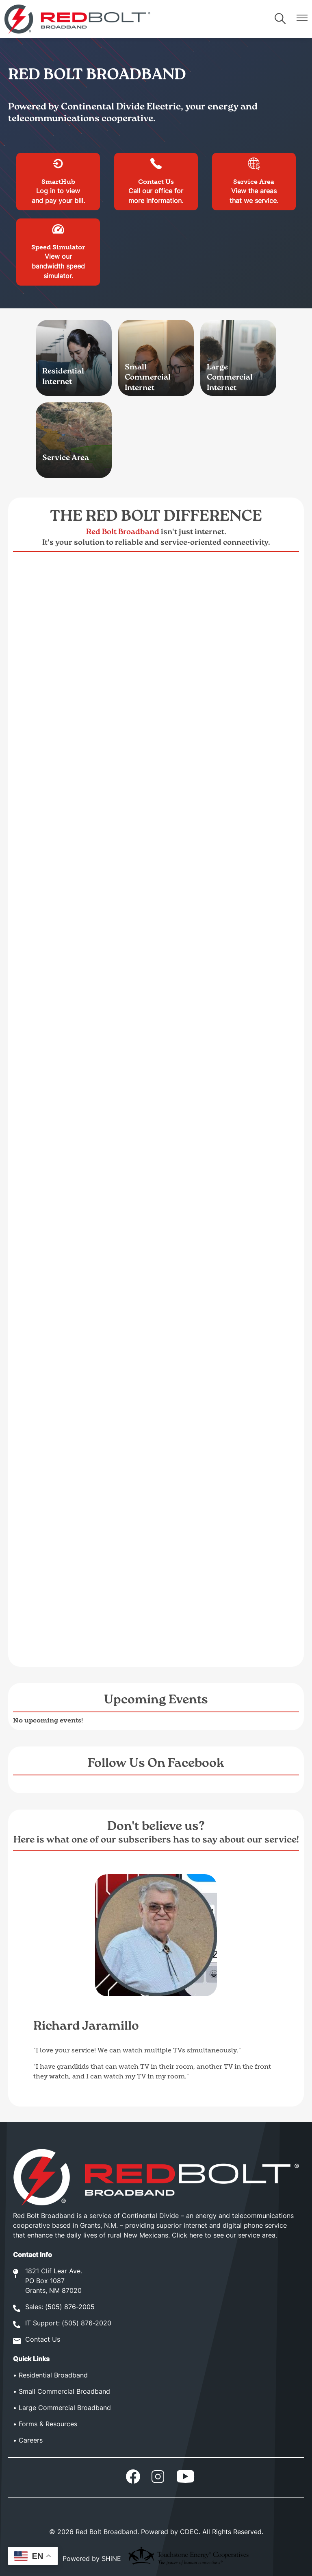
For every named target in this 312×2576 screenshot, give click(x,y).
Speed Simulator (58, 237)
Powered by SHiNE (92, 2559)
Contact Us (156, 171)
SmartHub (58, 171)
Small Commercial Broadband (64, 2392)
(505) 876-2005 (70, 2307)
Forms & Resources (48, 2424)
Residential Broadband (53, 2376)
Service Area (253, 171)
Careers (31, 2441)
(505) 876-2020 (86, 2324)
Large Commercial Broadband (65, 2408)
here (196, 2236)
